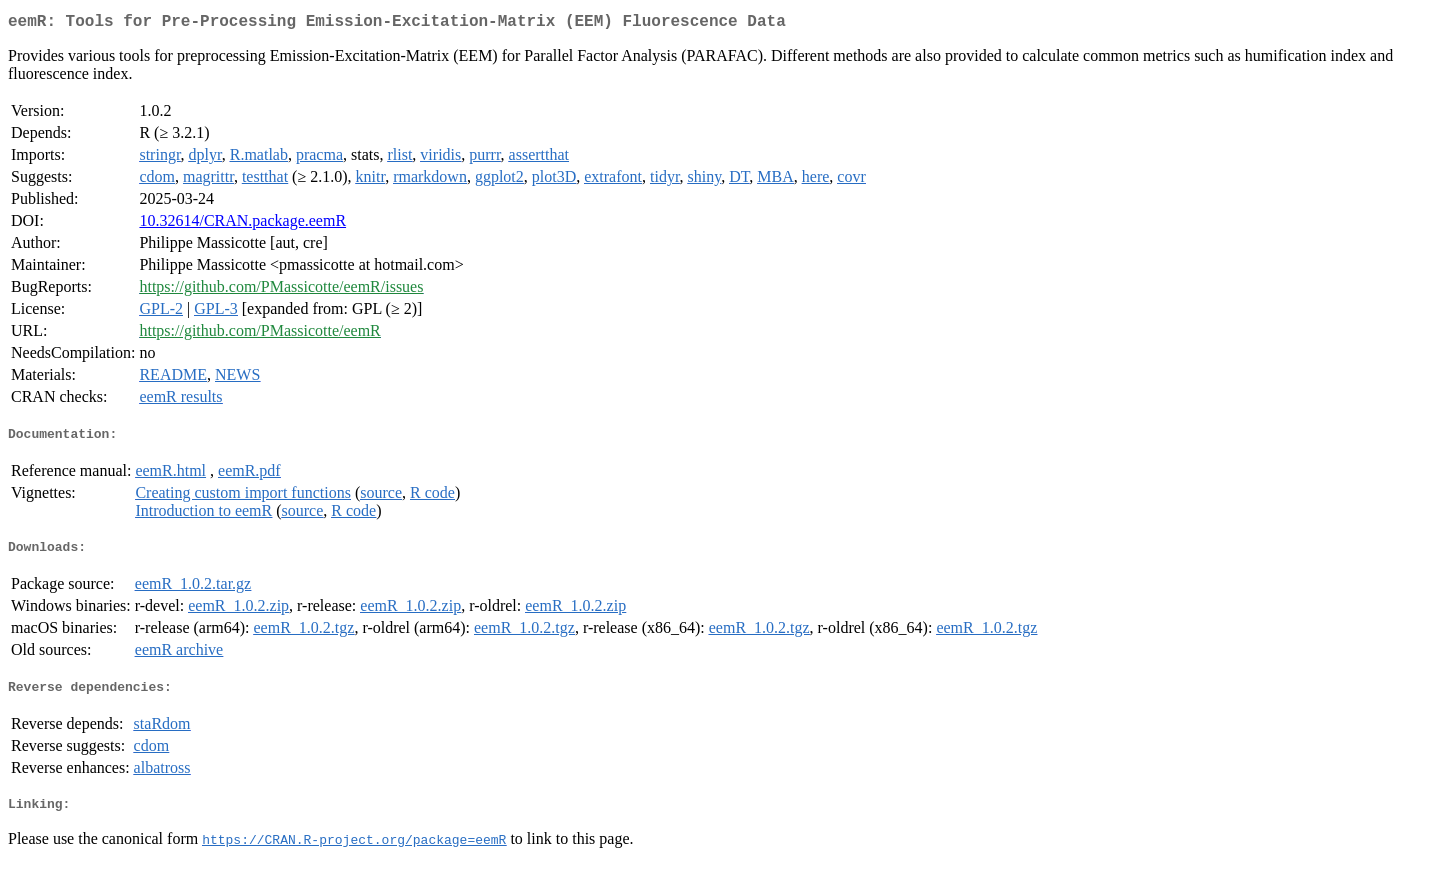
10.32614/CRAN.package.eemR (242, 224)
